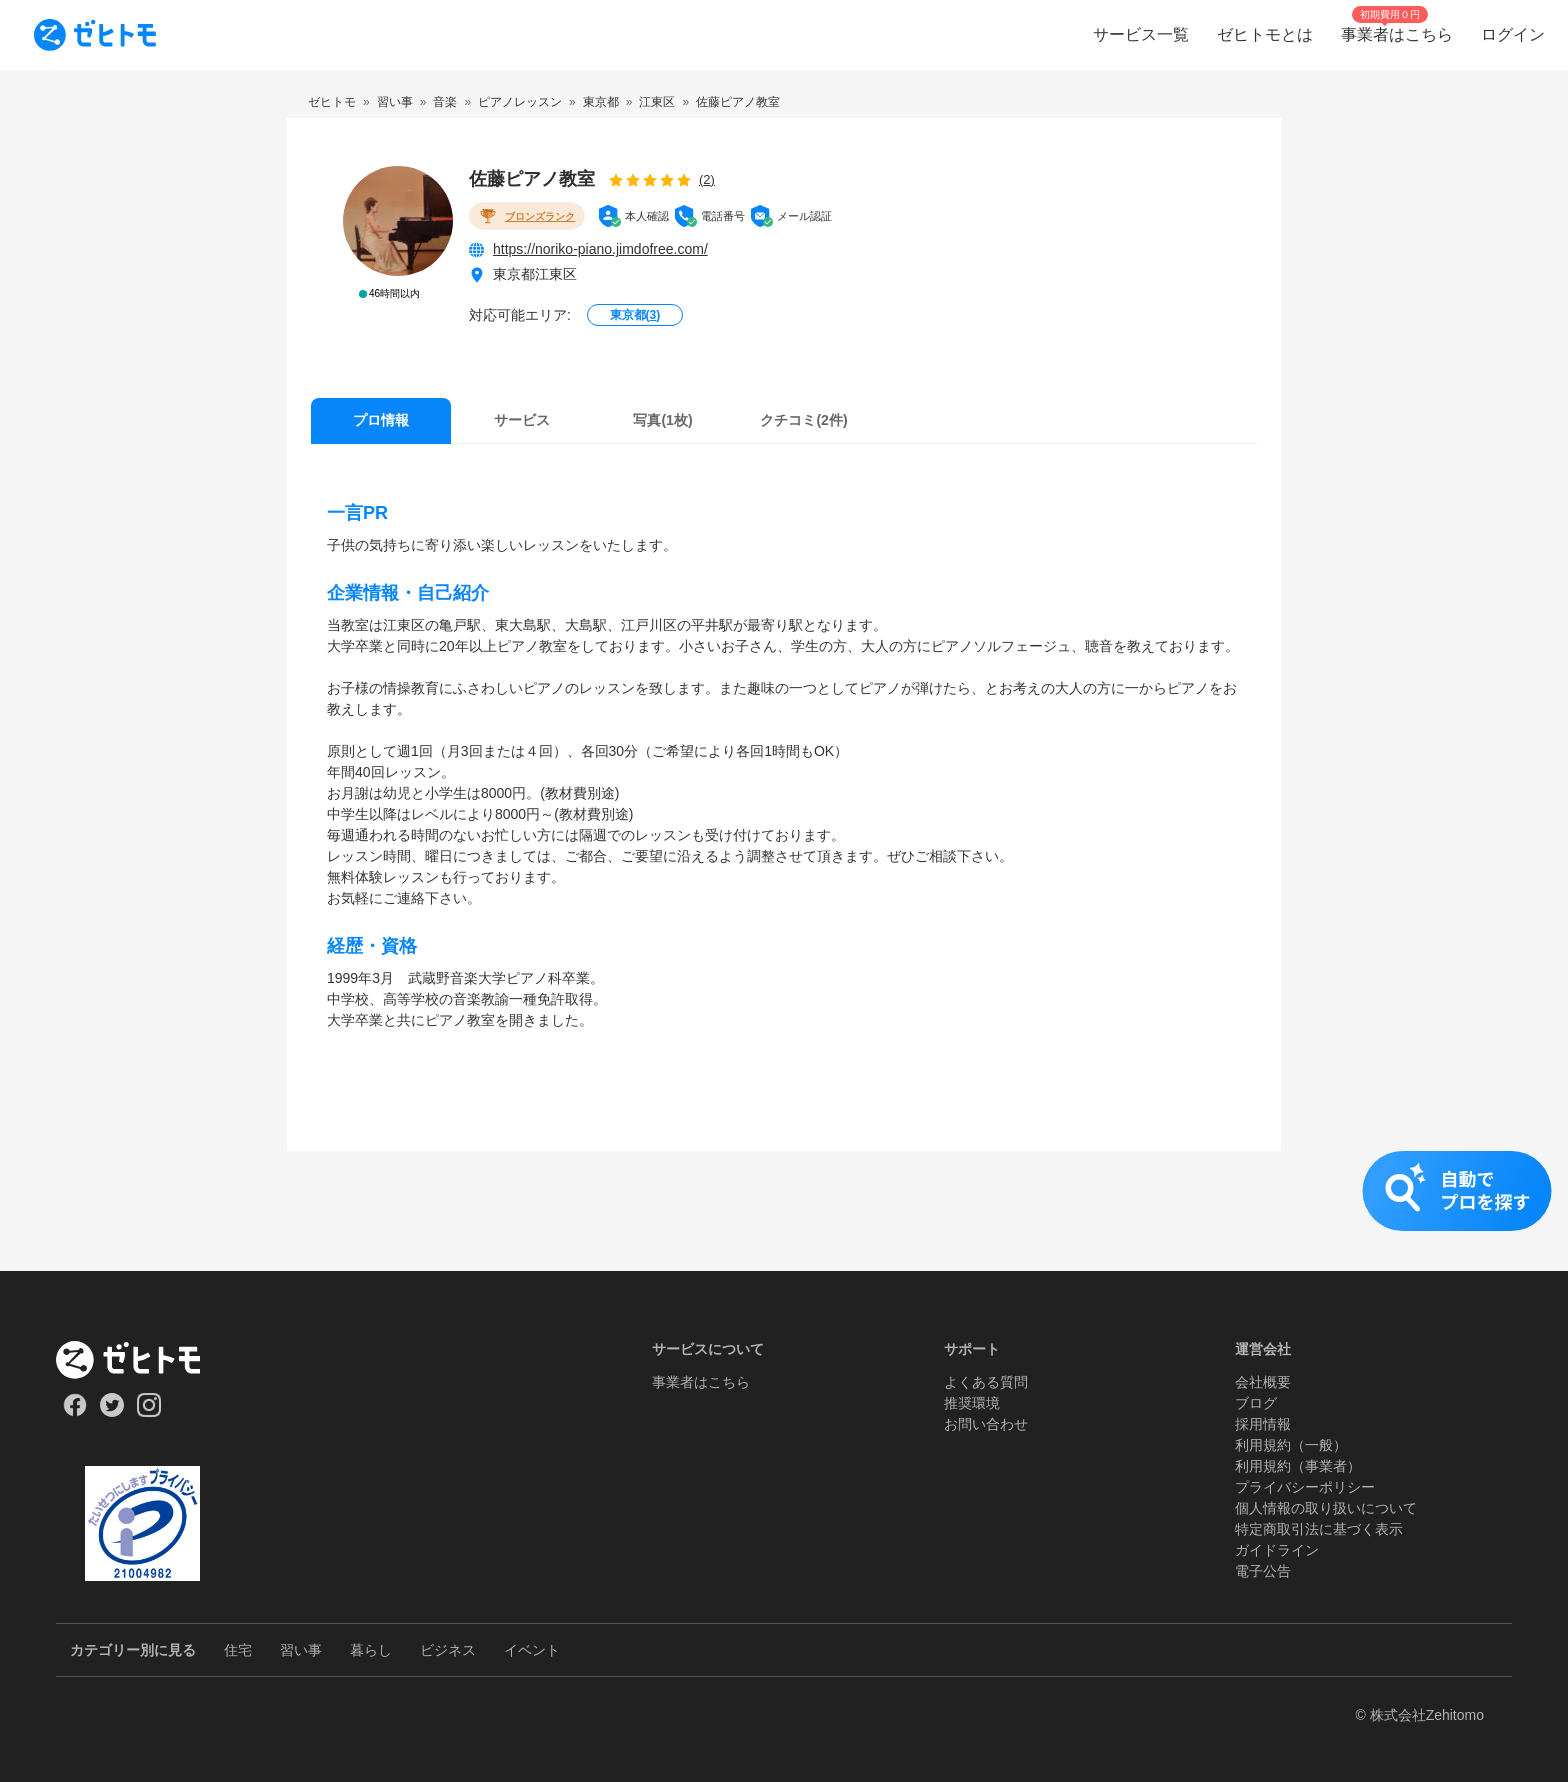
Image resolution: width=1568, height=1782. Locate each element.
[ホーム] (142, 1360)
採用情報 (1263, 1424)
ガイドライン (1277, 1550)
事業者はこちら (701, 1382)
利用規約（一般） (1291, 1445)
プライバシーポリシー (1305, 1487)
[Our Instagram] (149, 1412)
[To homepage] (95, 35)
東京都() (635, 315)
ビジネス (448, 1650)
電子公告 (1263, 1571)
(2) (707, 179)
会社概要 (1263, 1382)
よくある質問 (986, 1382)
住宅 (238, 1650)
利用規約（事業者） (1298, 1466)
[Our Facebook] (74, 1412)
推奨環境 (972, 1403)
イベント (532, 1650)
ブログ (1256, 1403)
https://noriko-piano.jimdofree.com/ (600, 249)
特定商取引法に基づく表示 (1319, 1529)
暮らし (371, 1650)
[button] (784, 1211)
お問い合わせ (986, 1424)
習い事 (301, 1650)
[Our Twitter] (111, 1412)
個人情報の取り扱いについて (1326, 1508)
